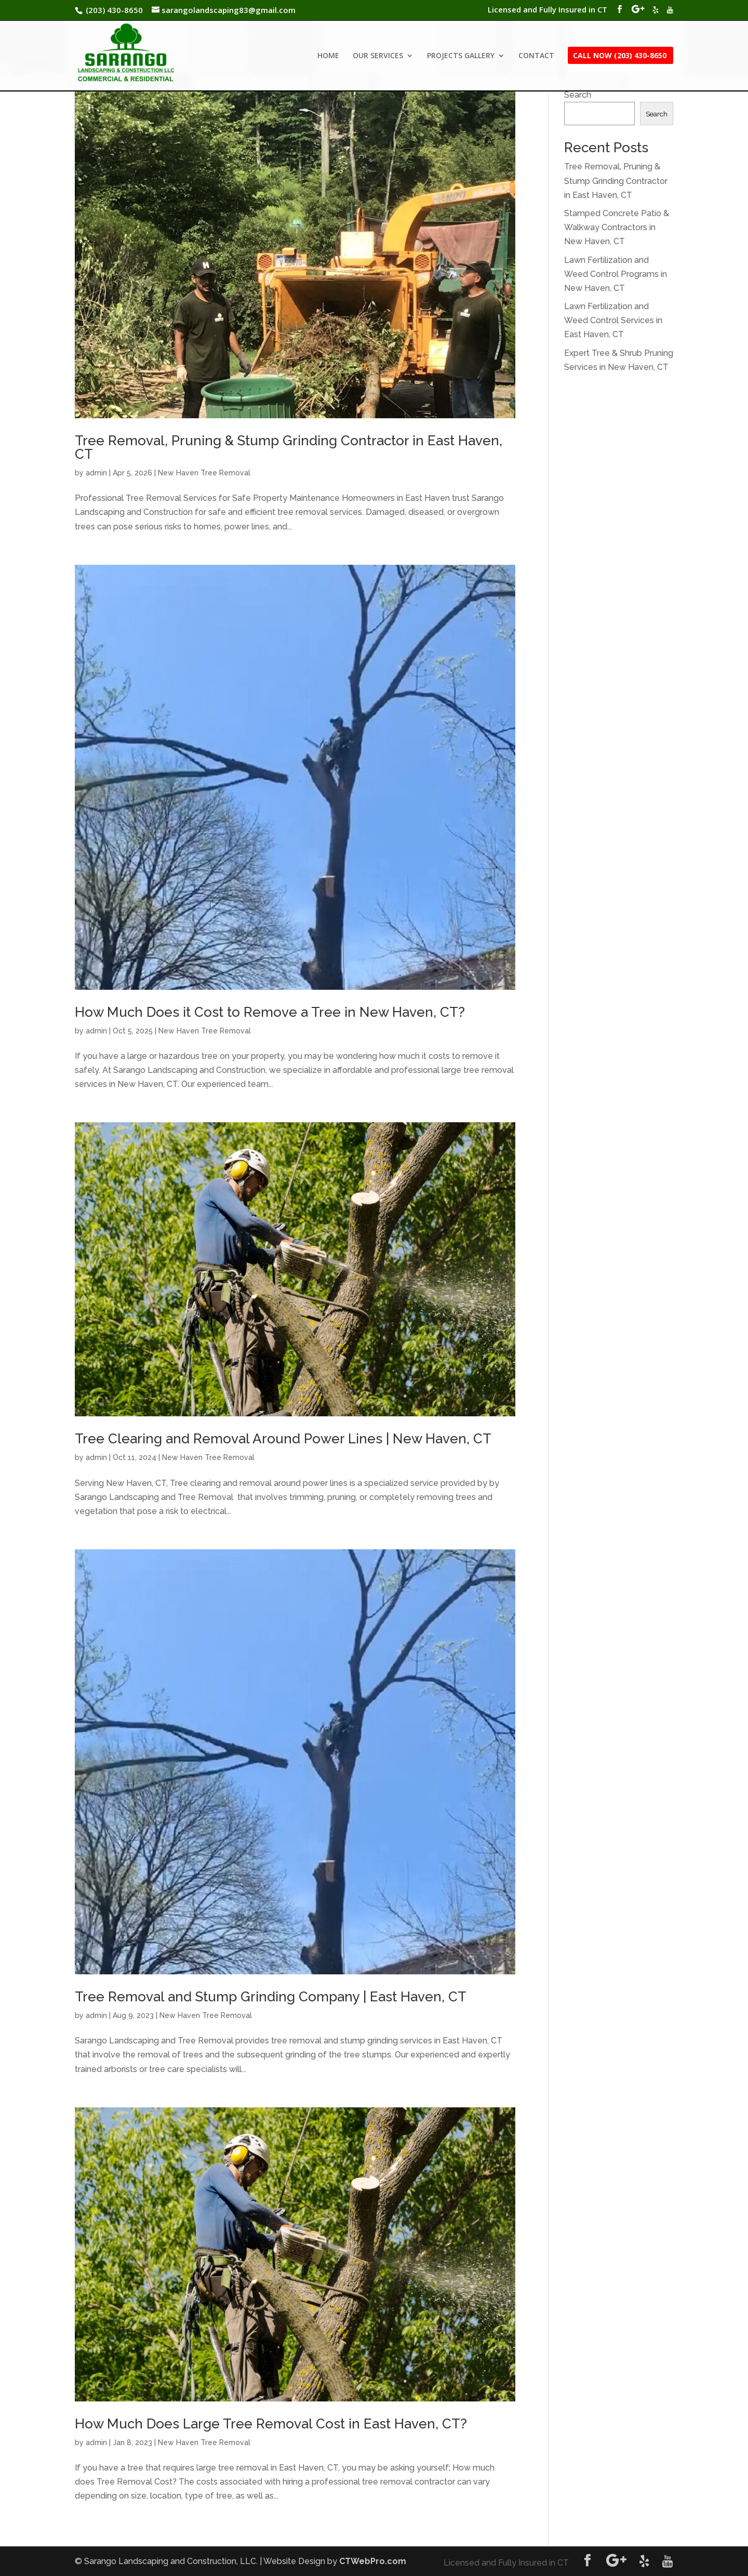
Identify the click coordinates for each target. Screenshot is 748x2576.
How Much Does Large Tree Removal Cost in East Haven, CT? (271, 2424)
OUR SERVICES (378, 56)
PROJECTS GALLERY (461, 56)
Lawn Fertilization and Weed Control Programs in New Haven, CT (615, 274)
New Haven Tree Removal (204, 473)
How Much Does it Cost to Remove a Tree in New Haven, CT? (270, 1012)
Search (577, 95)
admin (96, 473)
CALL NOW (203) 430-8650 (619, 56)
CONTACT (536, 56)
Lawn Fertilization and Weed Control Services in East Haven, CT (613, 320)
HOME (328, 56)
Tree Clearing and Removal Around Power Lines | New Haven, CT (283, 1438)
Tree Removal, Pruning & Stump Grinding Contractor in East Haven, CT (288, 447)
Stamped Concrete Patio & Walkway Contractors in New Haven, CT (616, 227)
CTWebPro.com (372, 2561)
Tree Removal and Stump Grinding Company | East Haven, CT (270, 1996)
